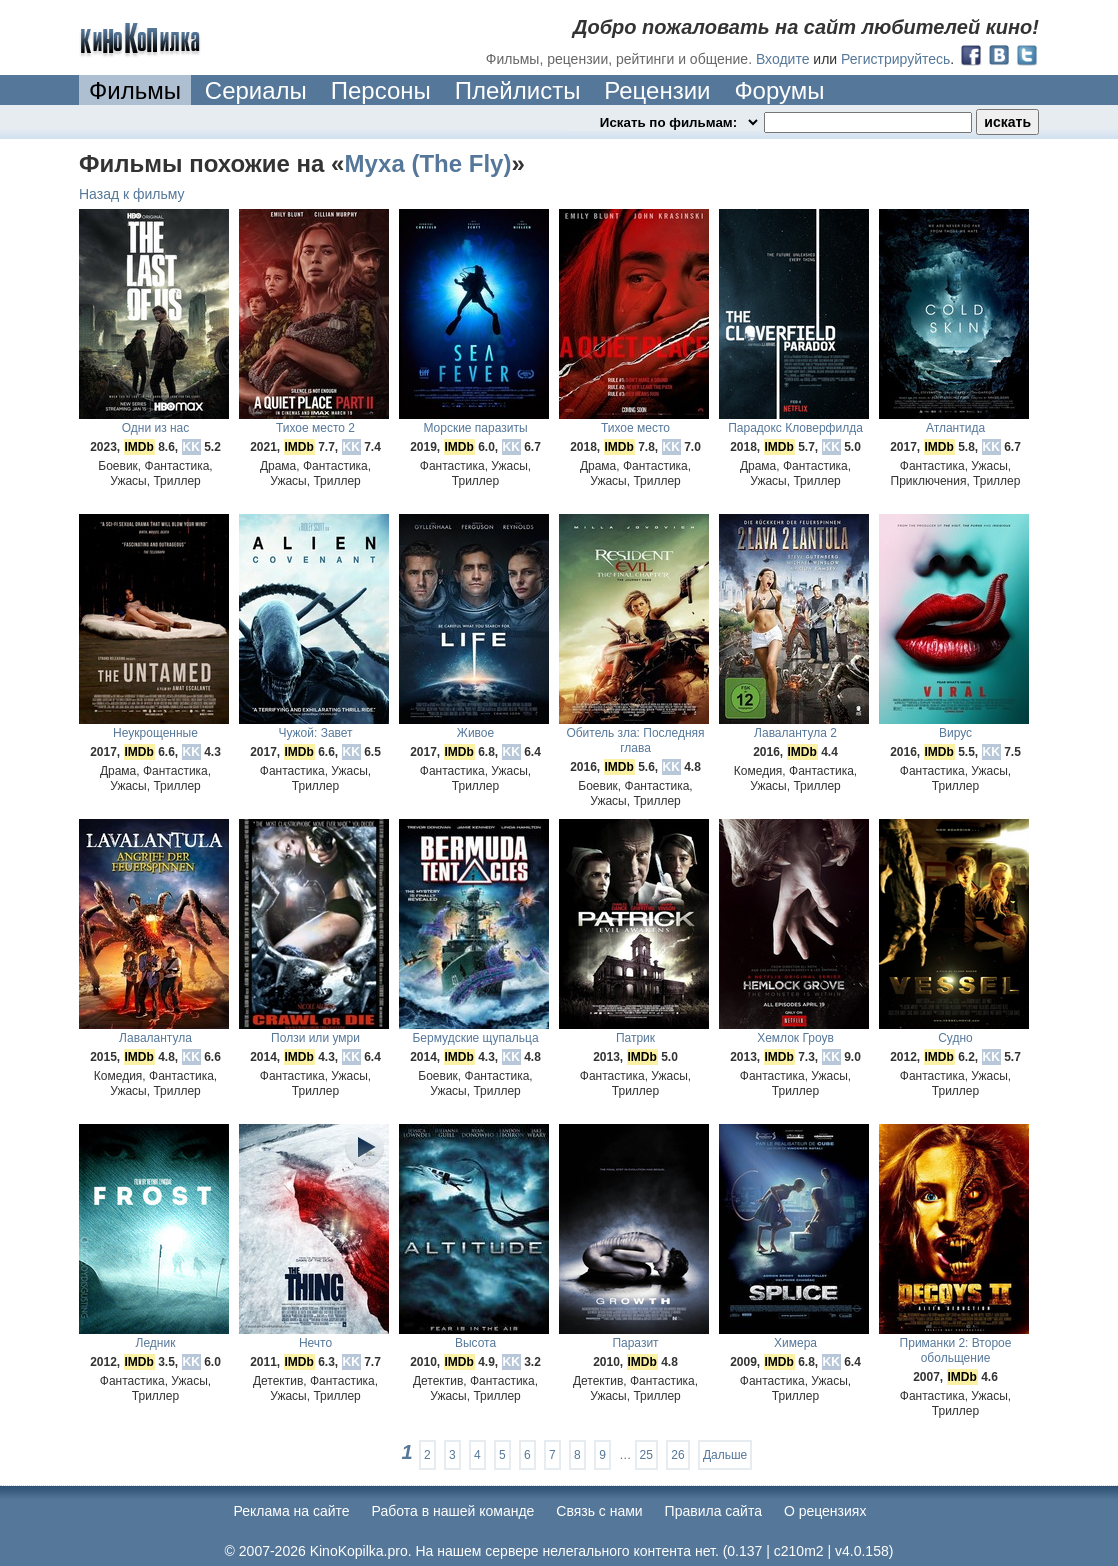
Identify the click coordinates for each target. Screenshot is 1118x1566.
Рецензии (657, 90)
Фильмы (135, 90)
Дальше (725, 1455)
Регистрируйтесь (895, 59)
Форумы (779, 90)
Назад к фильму (132, 194)
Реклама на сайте (292, 1511)
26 (677, 1455)
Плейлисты (518, 90)
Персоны (381, 90)
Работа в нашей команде (453, 1511)
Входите (783, 59)
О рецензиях (825, 1511)
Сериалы (256, 90)
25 (646, 1455)
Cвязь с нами (599, 1511)
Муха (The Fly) (427, 163)
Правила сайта (713, 1511)
